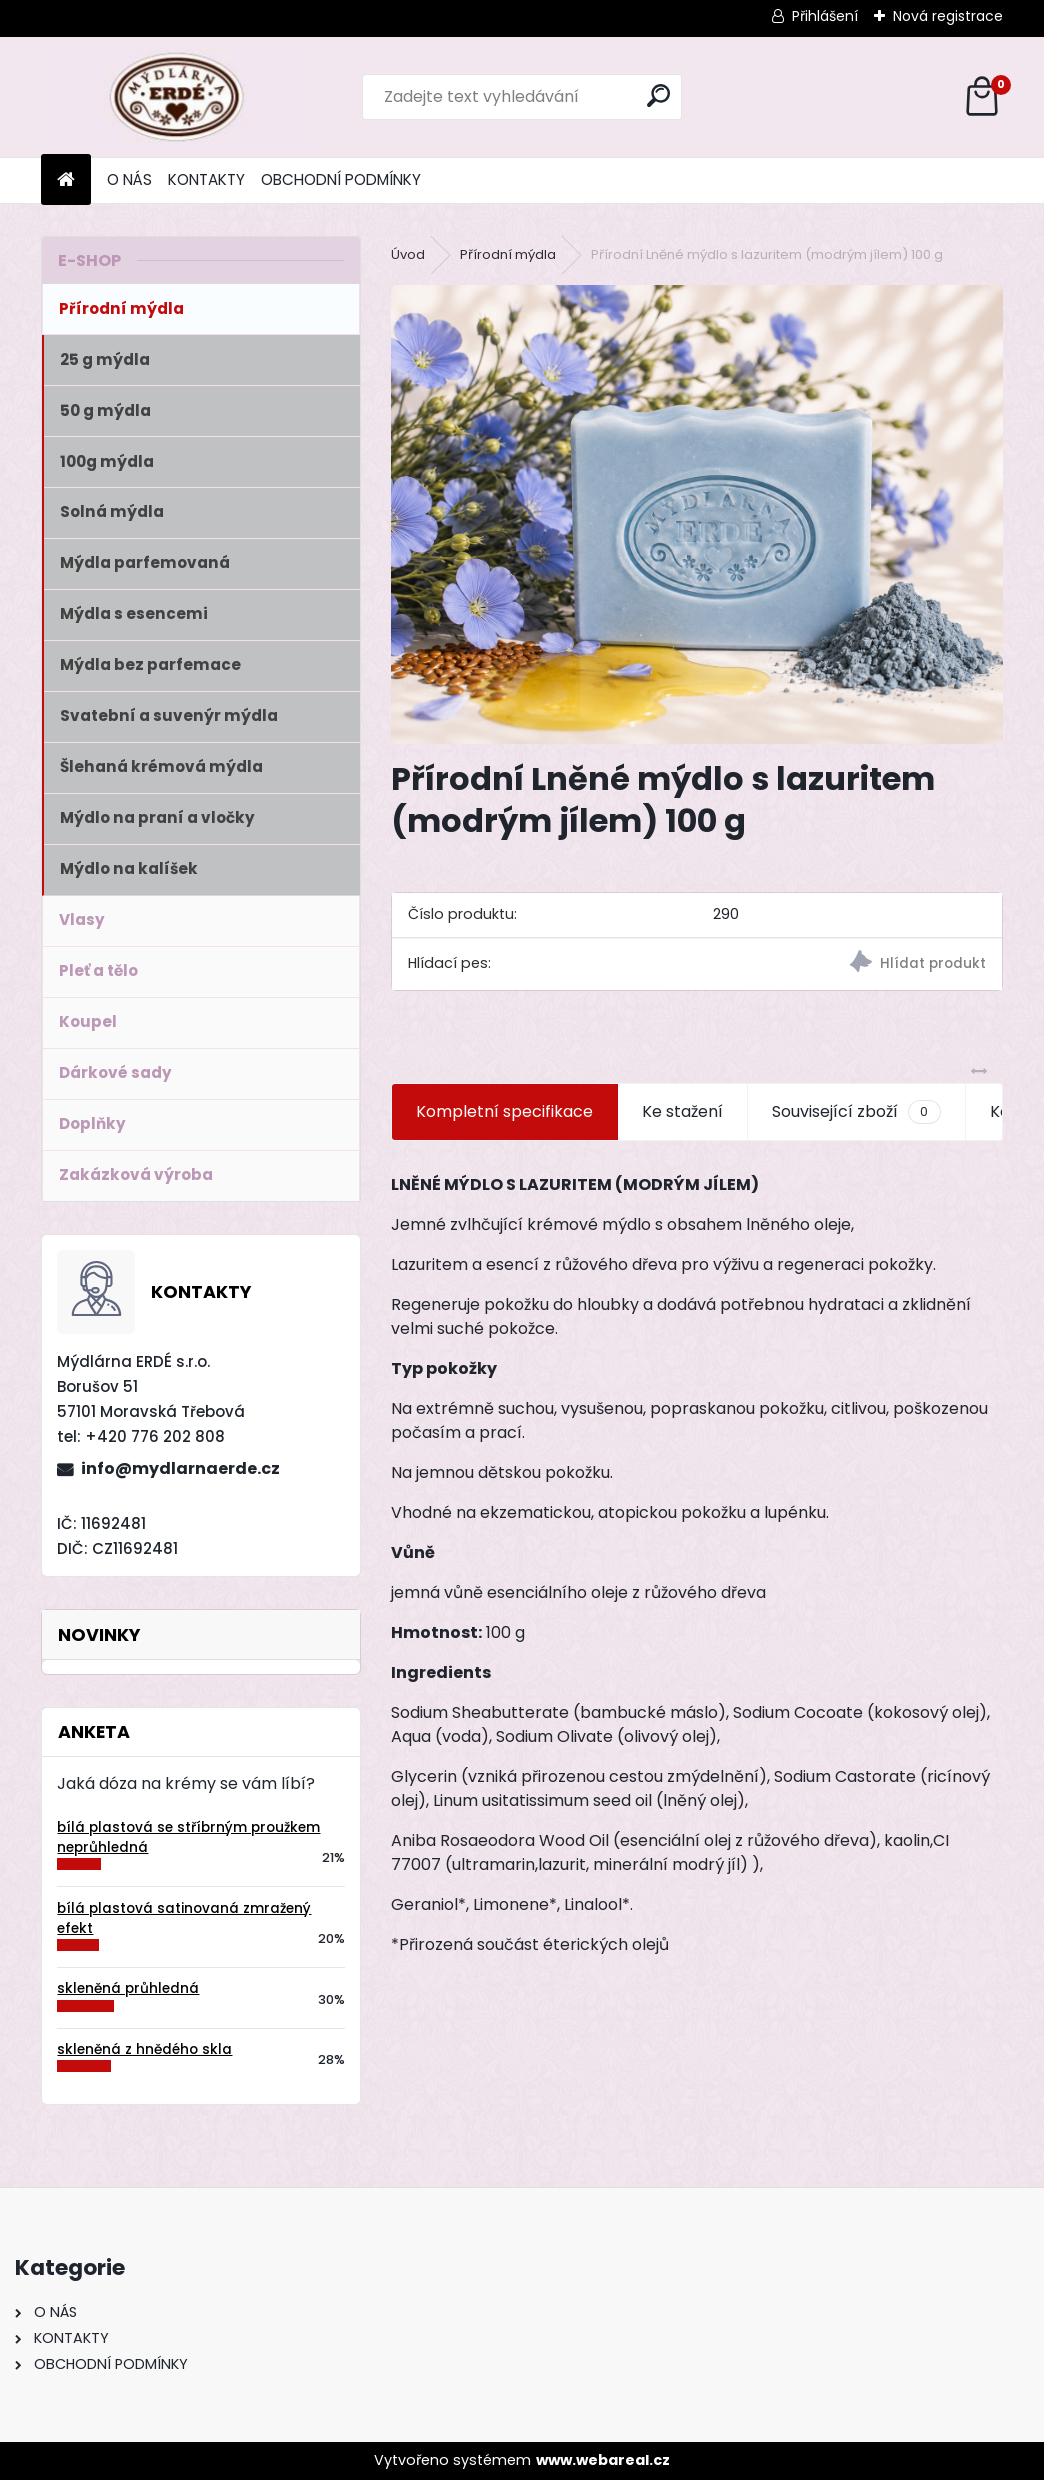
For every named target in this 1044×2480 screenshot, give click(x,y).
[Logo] (178, 97)
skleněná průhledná (128, 1988)
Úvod (408, 254)
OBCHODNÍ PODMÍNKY (341, 179)
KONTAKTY (206, 179)
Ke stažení (682, 1111)
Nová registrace (948, 16)
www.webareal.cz (603, 2460)
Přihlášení (825, 16)
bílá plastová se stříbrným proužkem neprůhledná (188, 1837)
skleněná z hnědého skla (144, 2049)
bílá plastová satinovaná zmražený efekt (184, 1918)
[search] (658, 95)
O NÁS (129, 179)
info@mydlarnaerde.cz (180, 1468)
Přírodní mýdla (508, 254)
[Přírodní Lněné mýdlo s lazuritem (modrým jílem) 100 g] (696, 514)
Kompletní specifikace (504, 1111)
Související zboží (856, 1112)
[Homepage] (66, 180)
